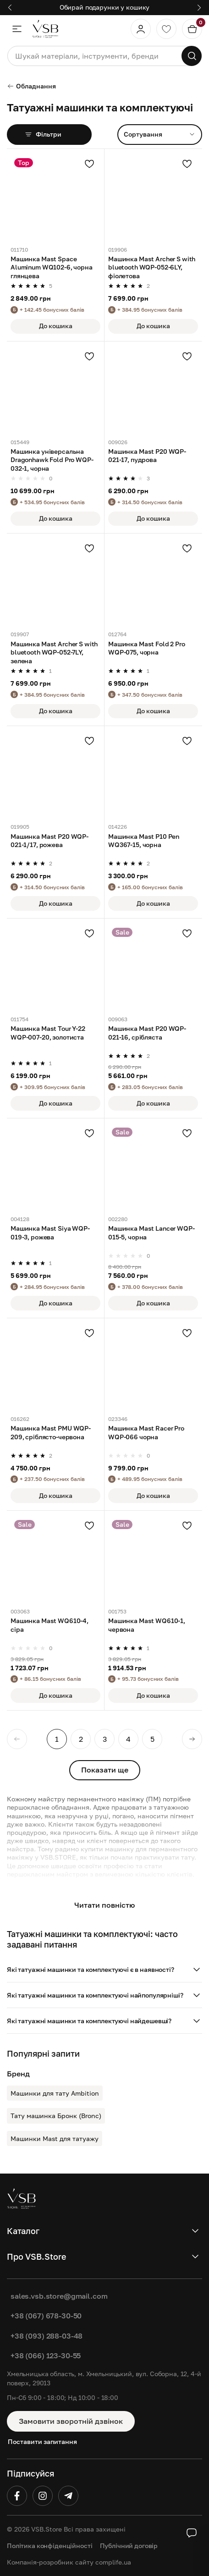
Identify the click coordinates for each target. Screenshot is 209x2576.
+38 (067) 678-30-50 (46, 2315)
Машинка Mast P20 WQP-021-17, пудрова (147, 455)
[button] (104, 1969)
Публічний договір (129, 2545)
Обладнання (31, 86)
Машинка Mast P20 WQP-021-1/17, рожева (49, 840)
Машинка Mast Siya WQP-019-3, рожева (50, 1232)
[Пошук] (192, 56)
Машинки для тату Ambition (55, 2093)
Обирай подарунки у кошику (105, 7)
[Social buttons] (192, 2533)
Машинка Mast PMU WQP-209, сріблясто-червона (51, 1432)
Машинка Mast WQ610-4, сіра (49, 1625)
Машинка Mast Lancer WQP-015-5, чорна (151, 1232)
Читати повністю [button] (104, 1905)
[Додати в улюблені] (89, 163)
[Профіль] (141, 29)
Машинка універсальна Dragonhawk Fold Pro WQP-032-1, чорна (52, 459)
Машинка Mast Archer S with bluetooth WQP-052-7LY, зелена (54, 652)
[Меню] (17, 29)
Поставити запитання (42, 2441)
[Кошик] (192, 29)
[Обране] (166, 29)
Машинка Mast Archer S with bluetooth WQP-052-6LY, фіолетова (151, 267)
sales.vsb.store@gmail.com (59, 2296)
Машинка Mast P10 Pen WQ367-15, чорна (143, 840)
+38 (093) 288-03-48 (46, 2335)
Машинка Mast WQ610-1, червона (146, 1625)
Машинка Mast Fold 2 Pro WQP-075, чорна (146, 648)
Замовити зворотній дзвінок (71, 2421)
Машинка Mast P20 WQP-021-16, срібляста (147, 1032)
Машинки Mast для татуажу (55, 2138)
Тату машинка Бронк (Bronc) (56, 2115)
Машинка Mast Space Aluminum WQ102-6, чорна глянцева (52, 267)
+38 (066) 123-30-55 (46, 2355)
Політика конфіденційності (50, 2545)
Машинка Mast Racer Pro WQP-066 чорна (146, 1432)
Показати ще (104, 1769)
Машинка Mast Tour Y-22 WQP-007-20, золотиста (48, 1032)
